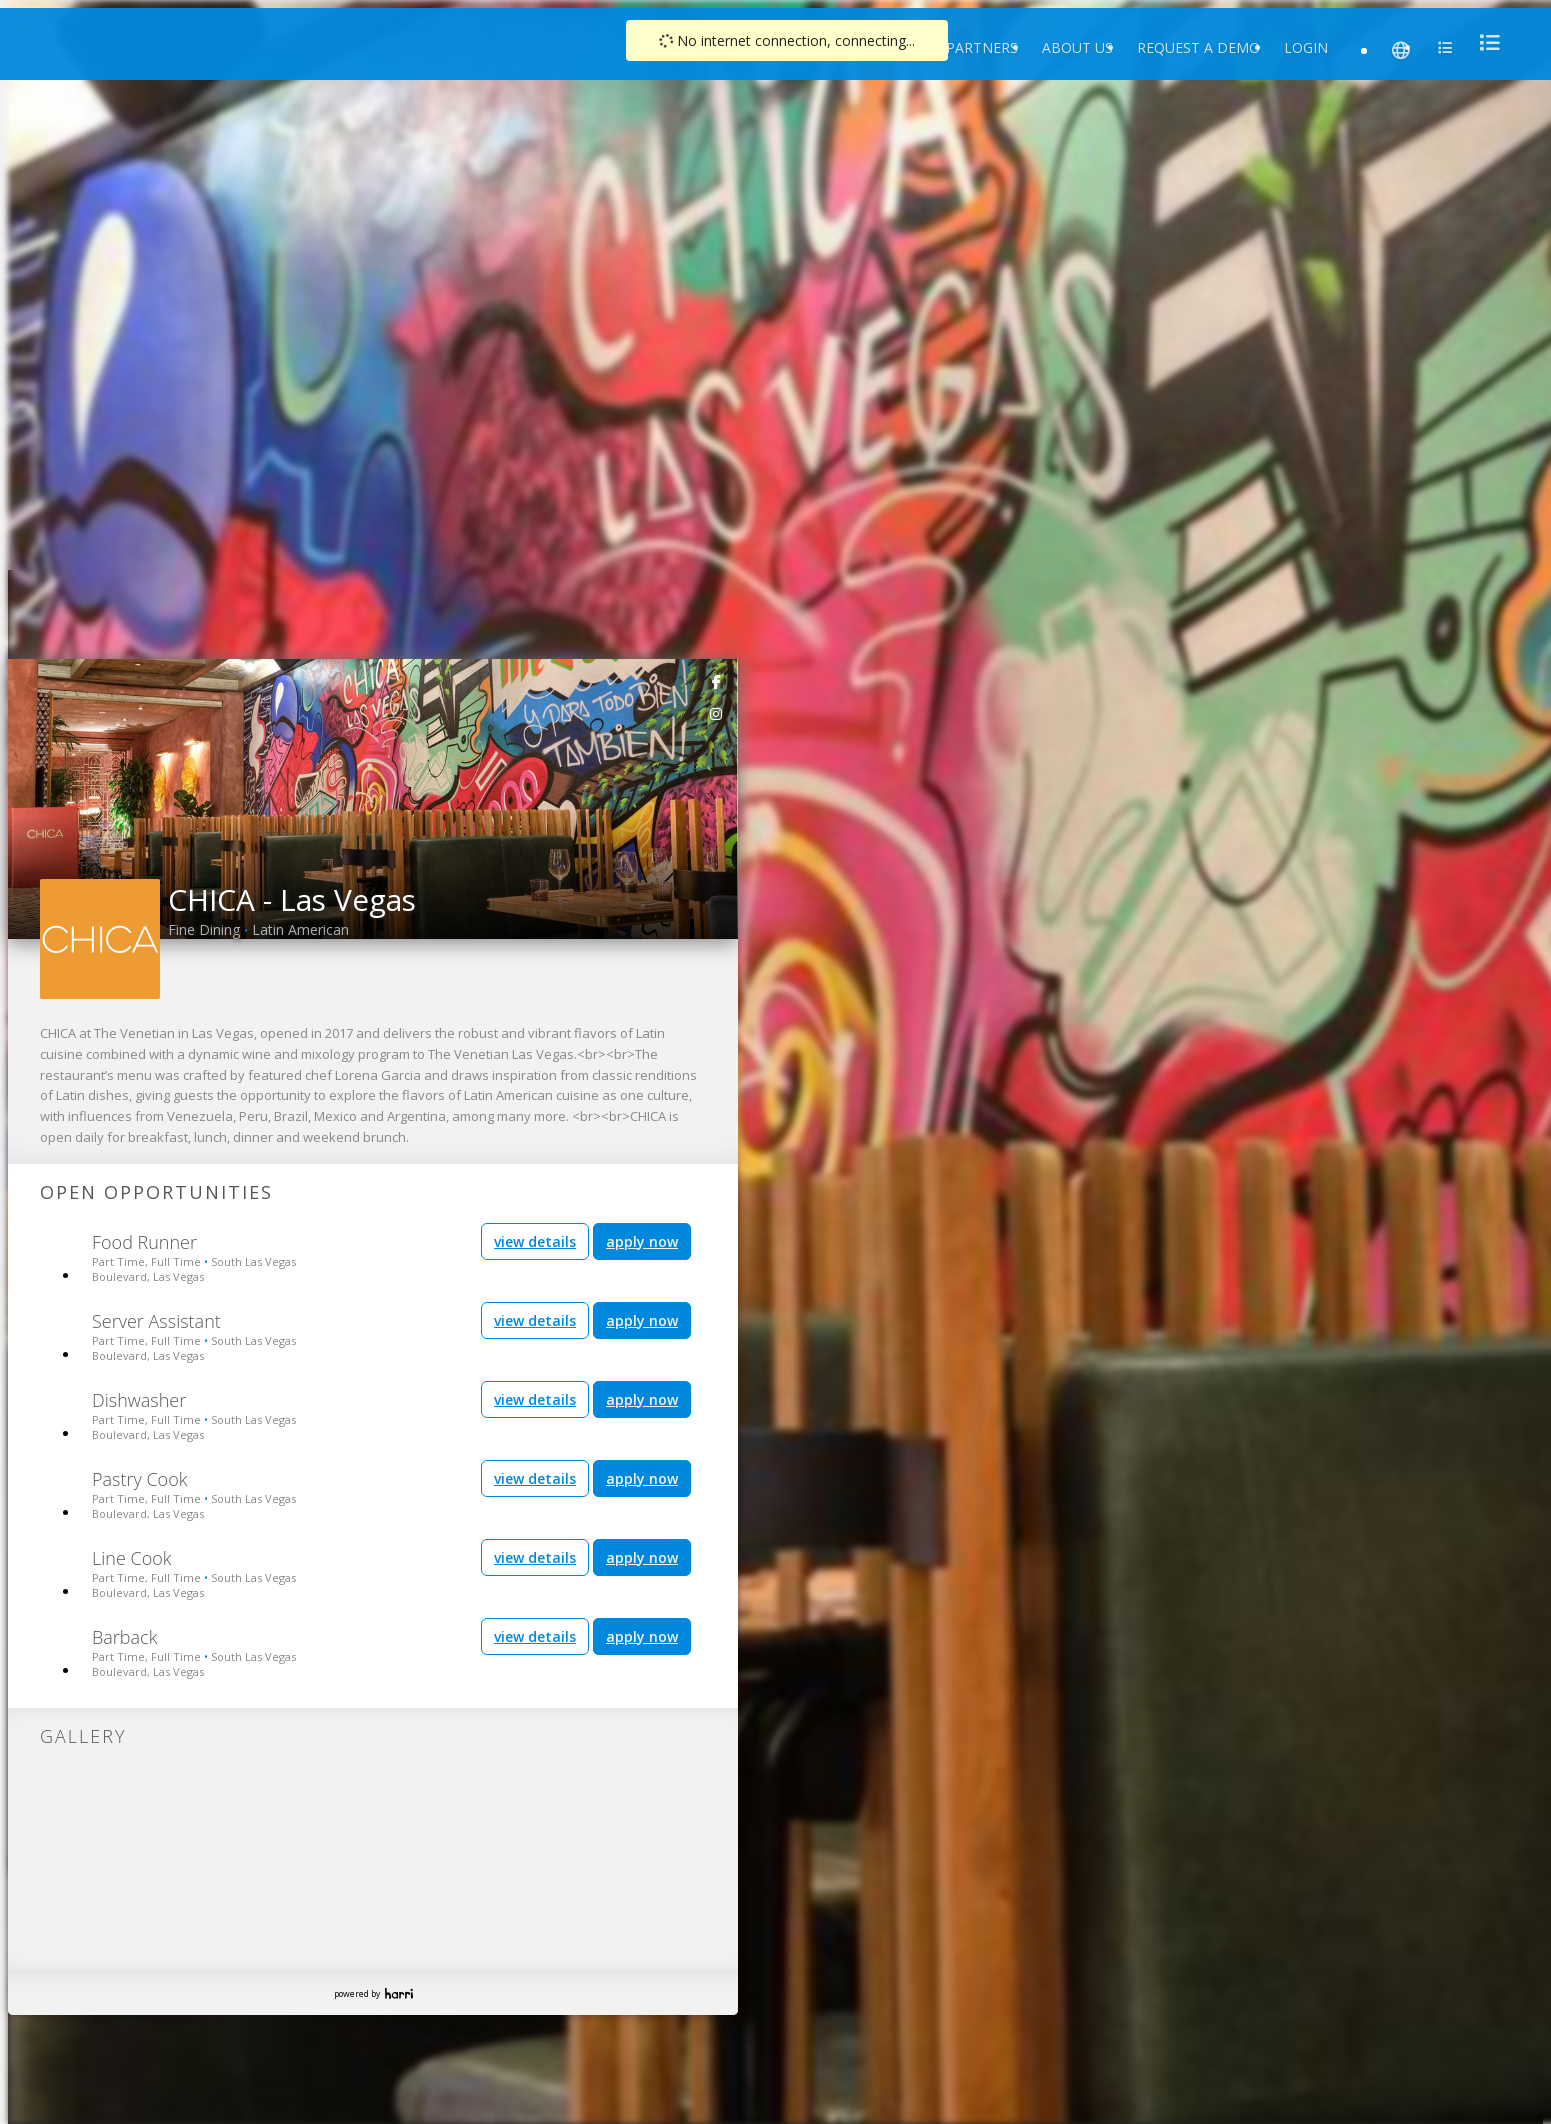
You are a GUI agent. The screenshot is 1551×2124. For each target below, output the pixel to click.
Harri (399, 1993)
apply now (642, 1241)
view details (535, 1241)
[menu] (1484, 42)
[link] (717, 681)
